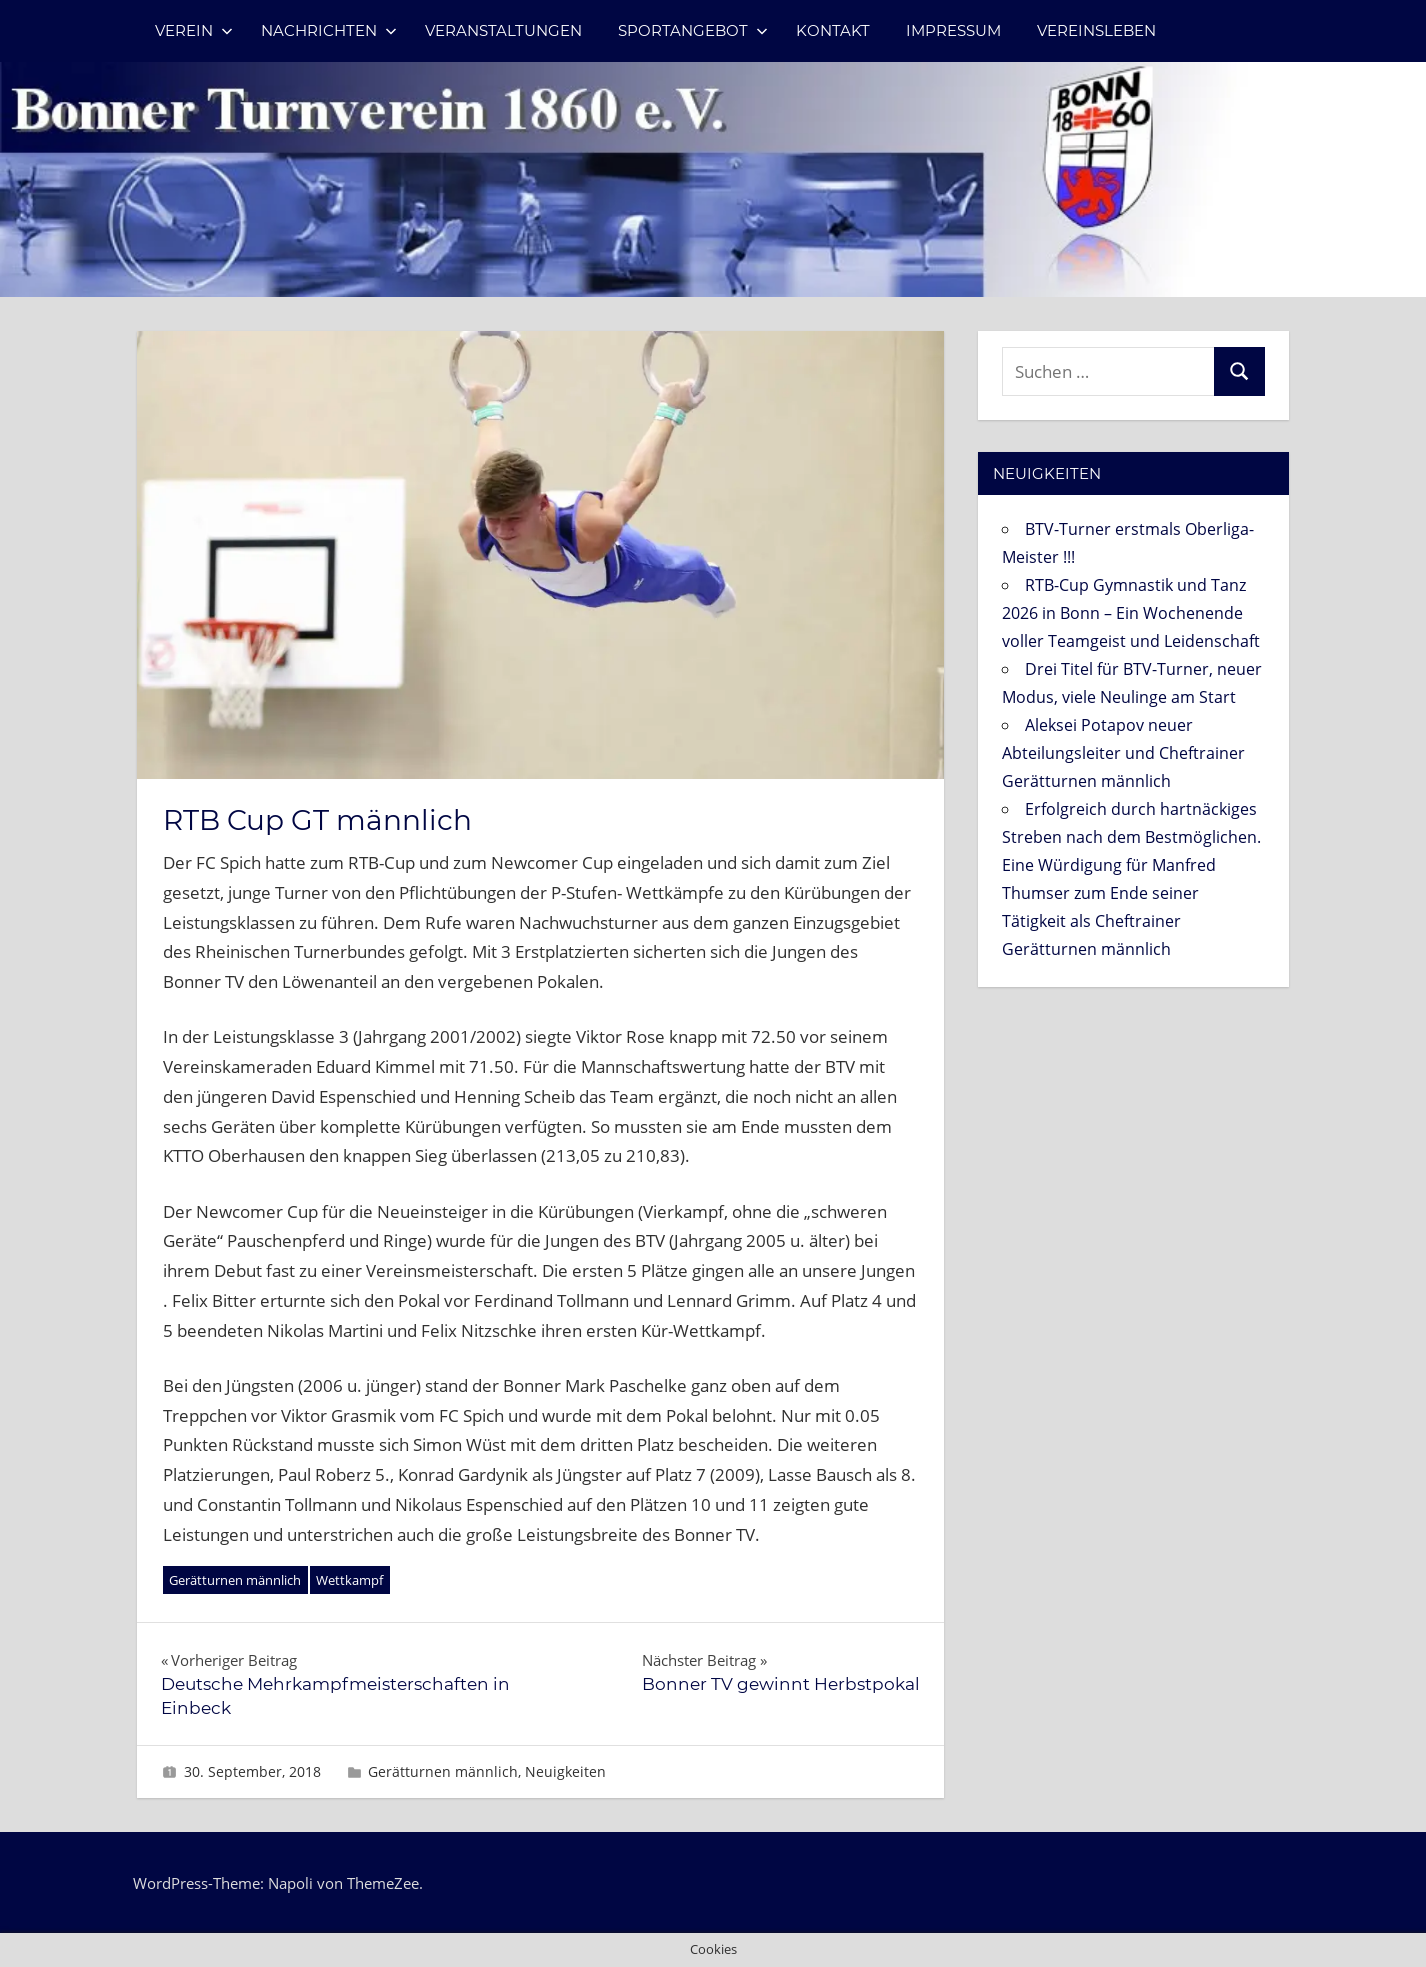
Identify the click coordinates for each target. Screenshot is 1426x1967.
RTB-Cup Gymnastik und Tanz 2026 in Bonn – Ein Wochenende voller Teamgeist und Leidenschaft (1131, 613)
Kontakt (833, 30)
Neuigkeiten (565, 1771)
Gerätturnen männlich (235, 1580)
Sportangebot (693, 30)
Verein (194, 30)
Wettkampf (349, 1580)
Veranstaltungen (503, 30)
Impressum (953, 30)
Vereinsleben (1096, 30)
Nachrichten (329, 30)
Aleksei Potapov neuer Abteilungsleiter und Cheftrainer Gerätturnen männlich (1123, 753)
